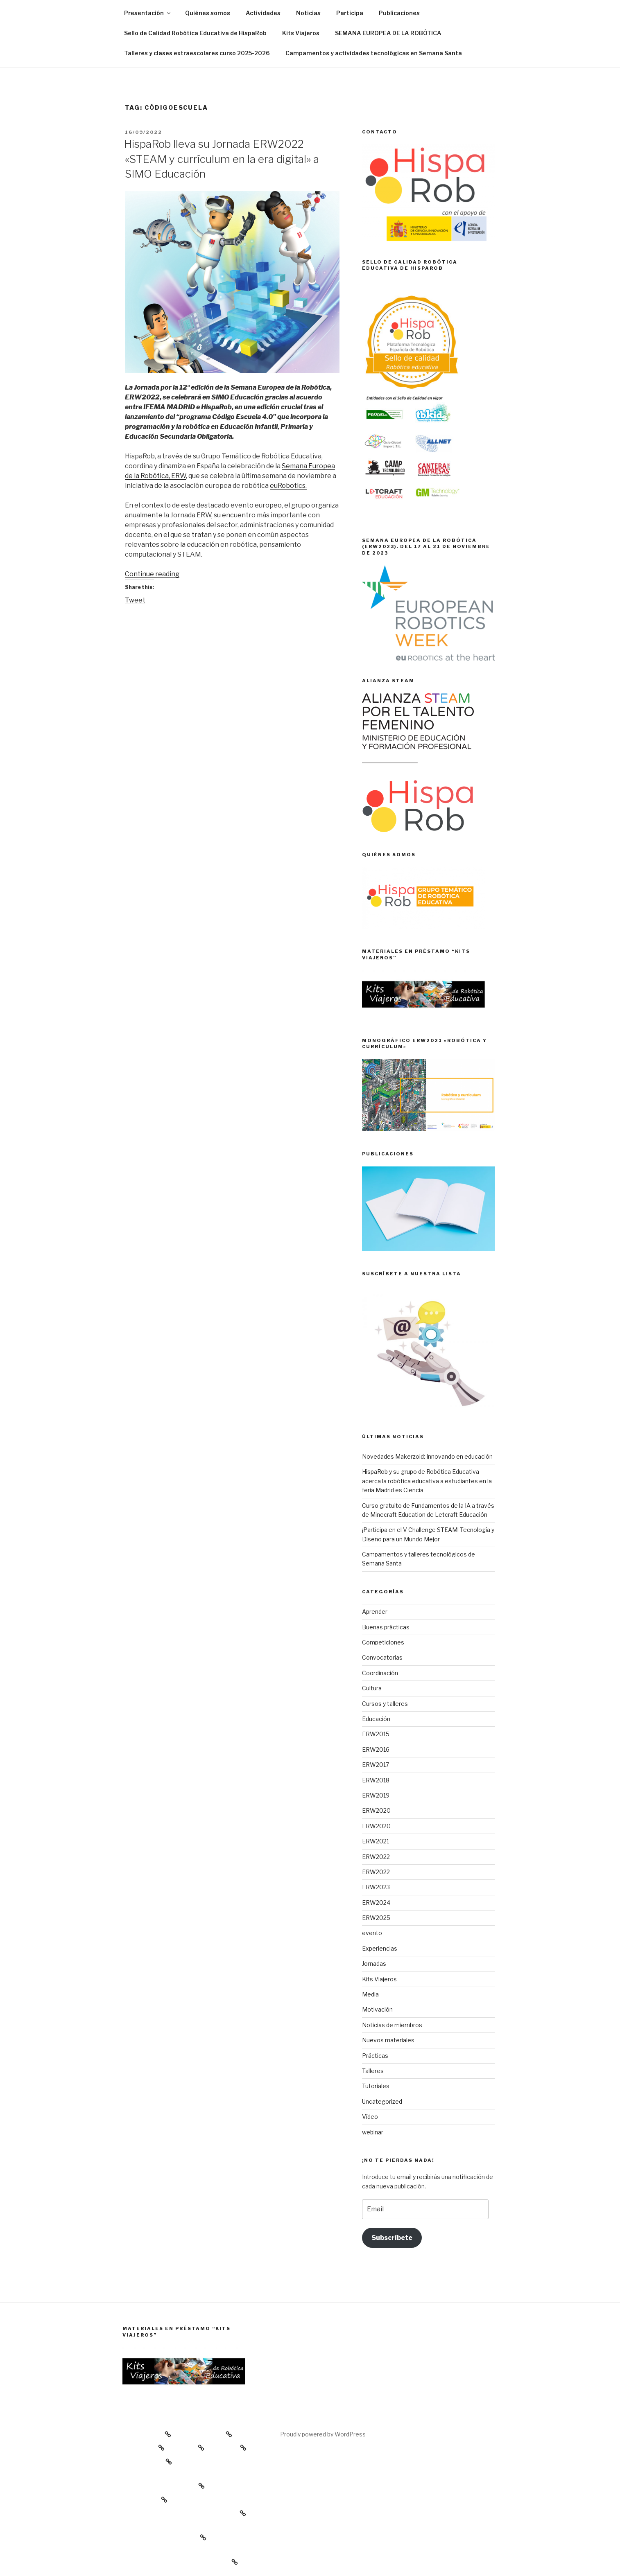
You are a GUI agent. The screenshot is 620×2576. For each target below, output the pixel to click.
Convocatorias (382, 1657)
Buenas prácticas (386, 1627)
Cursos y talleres (385, 1703)
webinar (372, 2132)
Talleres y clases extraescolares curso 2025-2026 (197, 53)
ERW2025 (376, 1917)
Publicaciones (399, 12)
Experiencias (379, 1948)
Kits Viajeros (300, 32)
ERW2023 (376, 1887)
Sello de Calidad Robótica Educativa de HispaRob (195, 32)
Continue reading (152, 574)
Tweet (135, 600)
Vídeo (370, 2116)
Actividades (263, 12)
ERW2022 (376, 1856)
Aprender (374, 1611)
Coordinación (380, 1672)
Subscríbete (391, 2238)
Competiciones (383, 1642)
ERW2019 (375, 1795)
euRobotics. (288, 485)
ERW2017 (375, 1764)
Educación (376, 1718)
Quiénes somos (207, 12)
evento (372, 1932)
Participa (349, 12)
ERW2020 (376, 1810)
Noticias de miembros (392, 2024)
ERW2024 (376, 1902)
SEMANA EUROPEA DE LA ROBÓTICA (388, 32)
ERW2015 (375, 1733)
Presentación (148, 12)
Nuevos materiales (388, 2040)
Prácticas (375, 2055)
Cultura (372, 1688)
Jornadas (374, 1963)
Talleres (373, 2070)
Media (370, 1994)
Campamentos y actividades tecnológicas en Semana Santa (373, 53)
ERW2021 (375, 1841)
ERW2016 (375, 1749)
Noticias (308, 12)
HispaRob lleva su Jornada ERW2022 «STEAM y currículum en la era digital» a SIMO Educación (221, 159)
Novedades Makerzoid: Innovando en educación (427, 1456)
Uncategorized (382, 2101)
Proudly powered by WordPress (323, 2434)
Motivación (377, 2009)
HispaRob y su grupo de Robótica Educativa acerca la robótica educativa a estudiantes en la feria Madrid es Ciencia (427, 1480)
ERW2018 (375, 1780)
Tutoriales (375, 2085)
